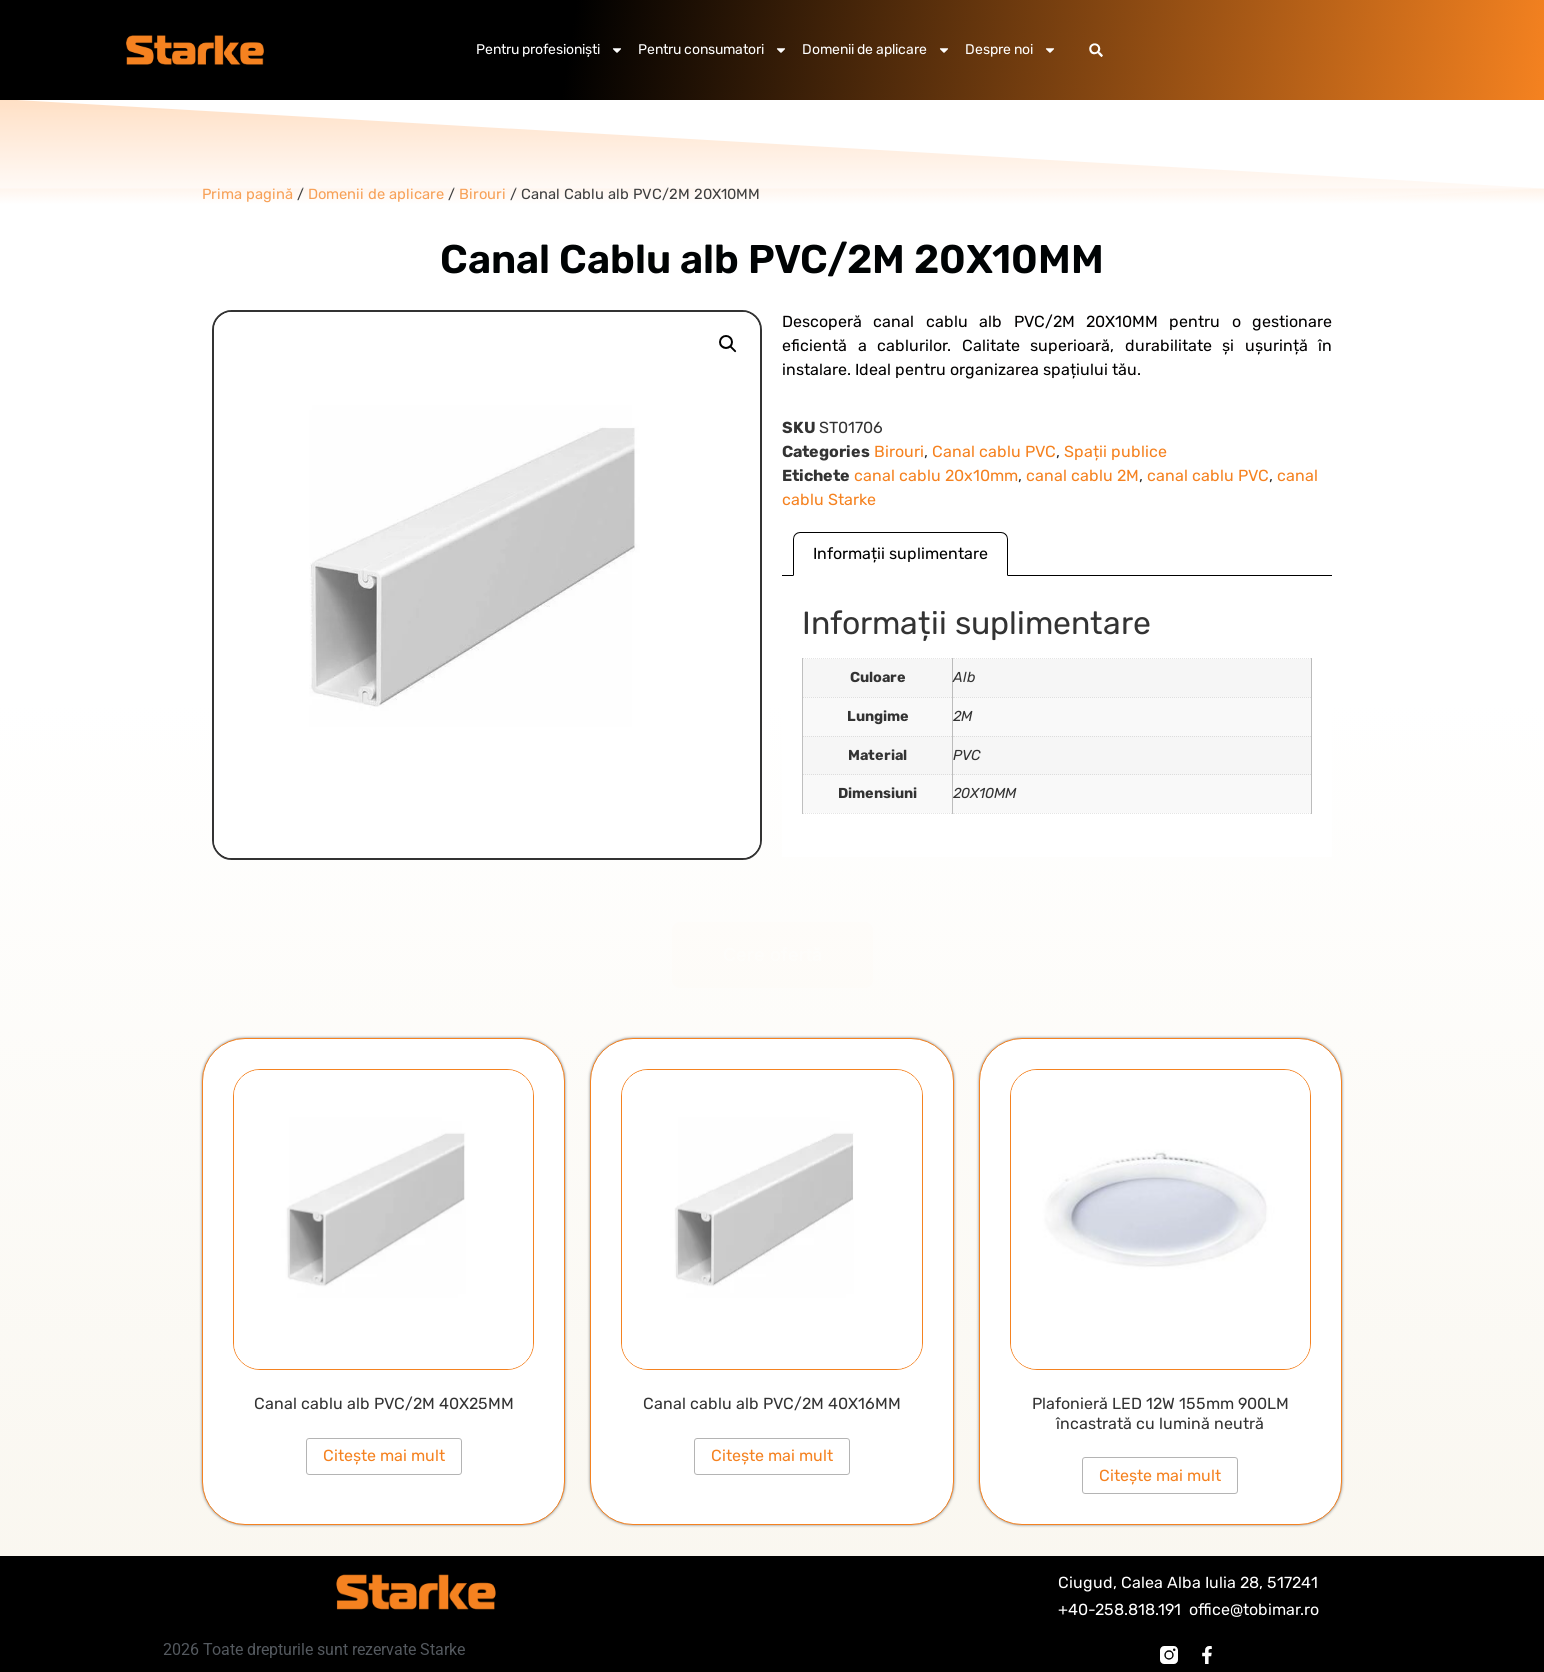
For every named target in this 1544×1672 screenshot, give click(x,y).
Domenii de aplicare (876, 50)
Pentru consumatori (713, 50)
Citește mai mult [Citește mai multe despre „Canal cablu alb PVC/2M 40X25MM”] (384, 1455)
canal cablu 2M (1082, 475)
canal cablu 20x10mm (936, 475)
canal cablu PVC (1208, 475)
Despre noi (1011, 50)
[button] (1096, 50)
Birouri (899, 451)
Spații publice (1115, 451)
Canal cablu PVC (994, 451)
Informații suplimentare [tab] (900, 553)
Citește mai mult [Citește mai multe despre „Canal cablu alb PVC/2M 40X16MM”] (772, 1455)
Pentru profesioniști (550, 50)
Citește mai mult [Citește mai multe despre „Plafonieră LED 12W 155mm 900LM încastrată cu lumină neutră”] (1160, 1475)
